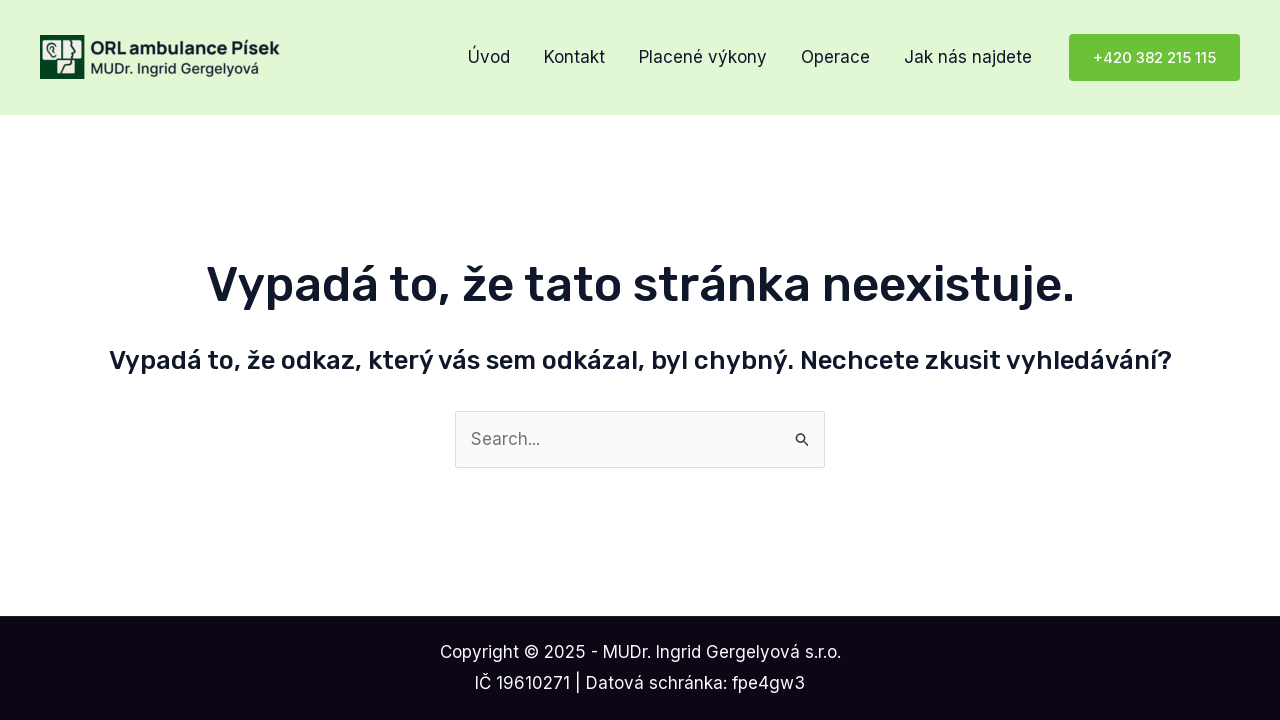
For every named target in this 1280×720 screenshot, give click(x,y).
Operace (835, 57)
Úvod (489, 57)
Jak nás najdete (968, 57)
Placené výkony (703, 57)
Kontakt (574, 57)
